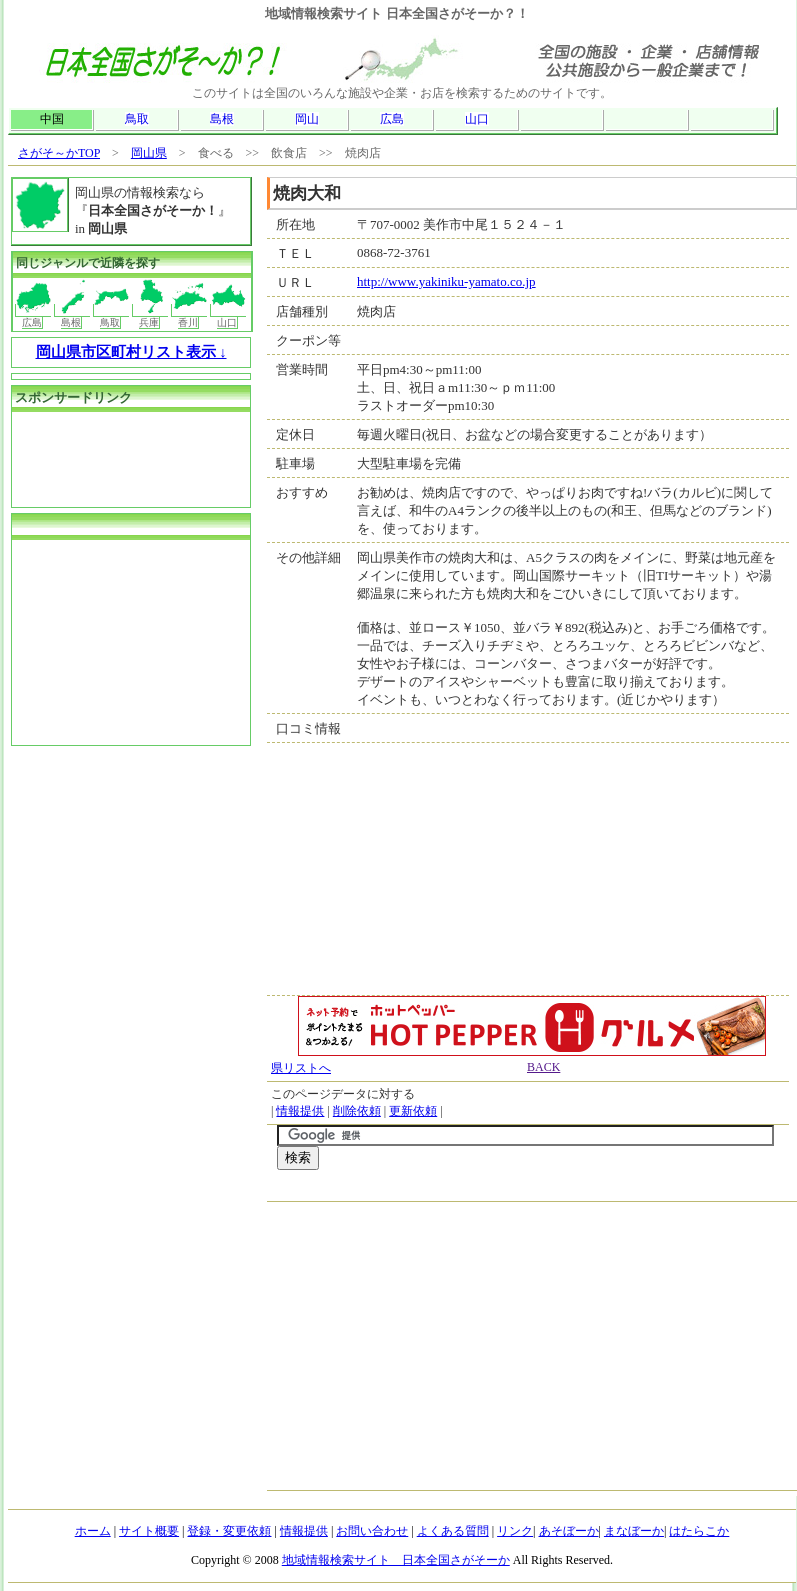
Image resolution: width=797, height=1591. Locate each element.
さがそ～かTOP (59, 153)
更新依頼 (413, 1111)
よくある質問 (453, 1531)
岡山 (307, 119)
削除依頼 (357, 1111)
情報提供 (300, 1111)
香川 (189, 316)
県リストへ (301, 1068)
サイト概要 (149, 1531)
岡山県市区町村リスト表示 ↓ (131, 352)
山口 (477, 119)
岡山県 (149, 153)
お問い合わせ (372, 1531)
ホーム (93, 1531)
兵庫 (150, 316)
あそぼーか (569, 1531)
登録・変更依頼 (229, 1531)
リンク (515, 1531)
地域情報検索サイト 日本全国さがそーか (396, 1560)
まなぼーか (634, 1531)
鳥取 (137, 119)
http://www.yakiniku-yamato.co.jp (446, 281)
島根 (222, 119)
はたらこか (699, 1531)
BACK (543, 1067)
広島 (392, 119)
